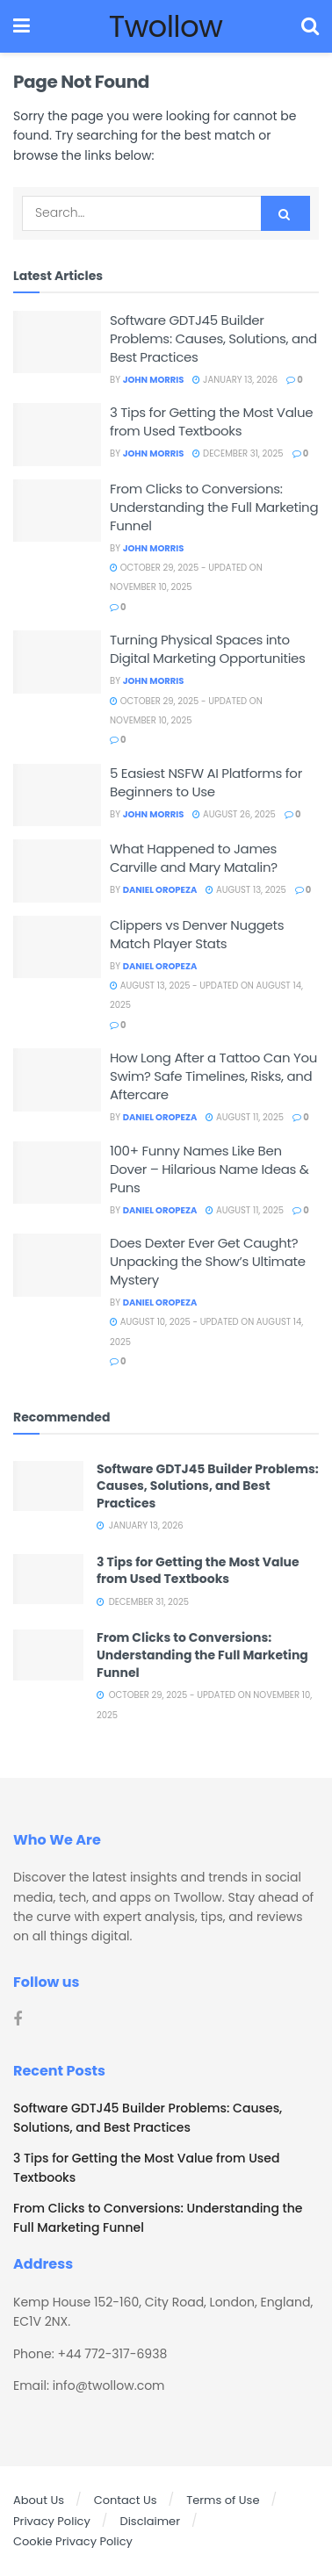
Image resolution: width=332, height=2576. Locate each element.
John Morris (153, 379)
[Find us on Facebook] (17, 2020)
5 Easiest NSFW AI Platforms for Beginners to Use (206, 782)
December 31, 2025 (237, 453)
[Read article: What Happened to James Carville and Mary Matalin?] (57, 871)
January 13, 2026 (235, 379)
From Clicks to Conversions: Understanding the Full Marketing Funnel (214, 507)
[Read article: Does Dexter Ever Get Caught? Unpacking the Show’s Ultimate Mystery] (57, 1265)
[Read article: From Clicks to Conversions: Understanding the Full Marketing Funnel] (57, 511)
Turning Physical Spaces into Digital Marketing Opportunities (208, 648)
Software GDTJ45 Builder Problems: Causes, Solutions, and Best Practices (213, 338)
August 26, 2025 (233, 814)
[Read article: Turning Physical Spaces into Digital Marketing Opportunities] (57, 662)
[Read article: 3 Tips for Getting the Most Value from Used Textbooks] (57, 434)
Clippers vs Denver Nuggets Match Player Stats (197, 934)
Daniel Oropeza (160, 889)
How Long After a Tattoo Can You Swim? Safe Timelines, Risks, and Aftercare (213, 1076)
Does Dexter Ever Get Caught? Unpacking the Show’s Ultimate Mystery (208, 1261)
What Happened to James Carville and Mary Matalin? (194, 857)
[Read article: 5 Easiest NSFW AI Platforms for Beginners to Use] (57, 795)
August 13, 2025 (245, 889)
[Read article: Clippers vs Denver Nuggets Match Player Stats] (57, 947)
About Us (38, 2500)
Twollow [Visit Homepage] (166, 26)
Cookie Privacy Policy (73, 2541)
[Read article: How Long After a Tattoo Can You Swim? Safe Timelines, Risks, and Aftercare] (57, 1080)
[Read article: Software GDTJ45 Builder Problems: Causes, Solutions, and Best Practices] (57, 342)
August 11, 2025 (245, 1117)
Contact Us (125, 2500)
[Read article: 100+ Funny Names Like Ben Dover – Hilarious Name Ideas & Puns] (57, 1173)
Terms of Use (222, 2500)
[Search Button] (310, 26)
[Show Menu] (21, 26)
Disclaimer (149, 2521)
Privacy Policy (51, 2521)
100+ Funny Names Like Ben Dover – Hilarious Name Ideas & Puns (209, 1169)
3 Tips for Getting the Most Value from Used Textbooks (211, 421)
